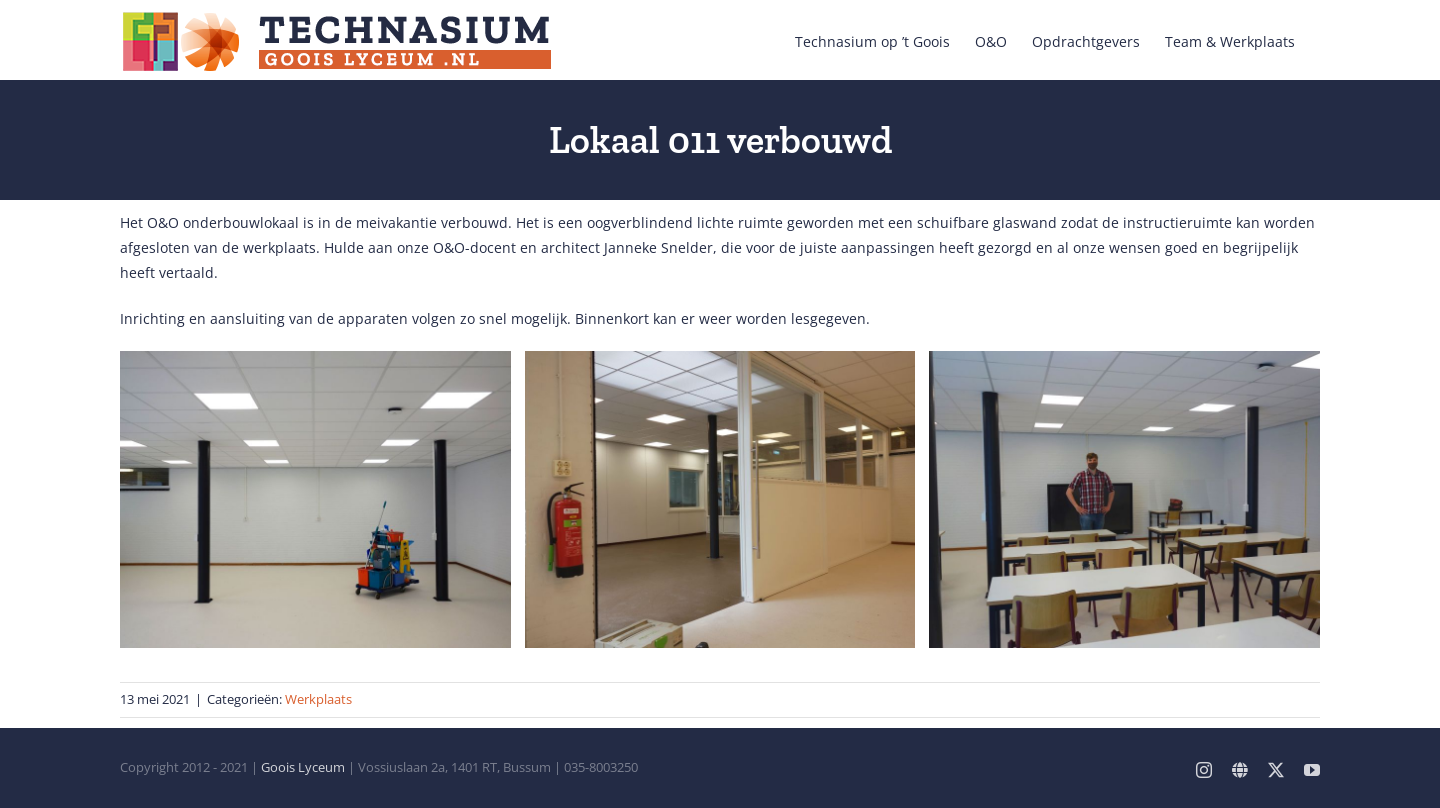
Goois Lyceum (303, 767)
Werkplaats (318, 699)
